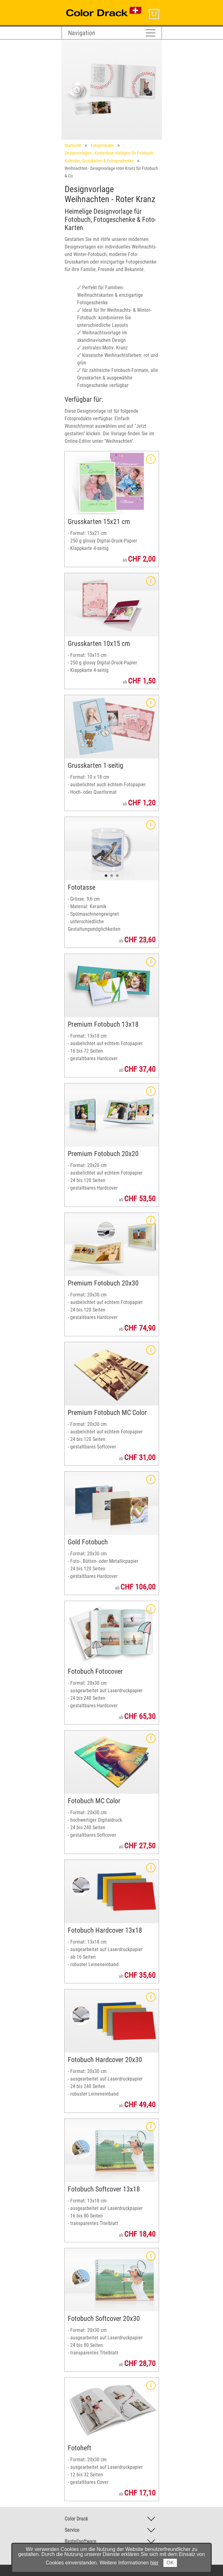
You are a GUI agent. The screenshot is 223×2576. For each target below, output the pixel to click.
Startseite (73, 145)
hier (154, 2562)
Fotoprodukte (102, 145)
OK (170, 2562)
